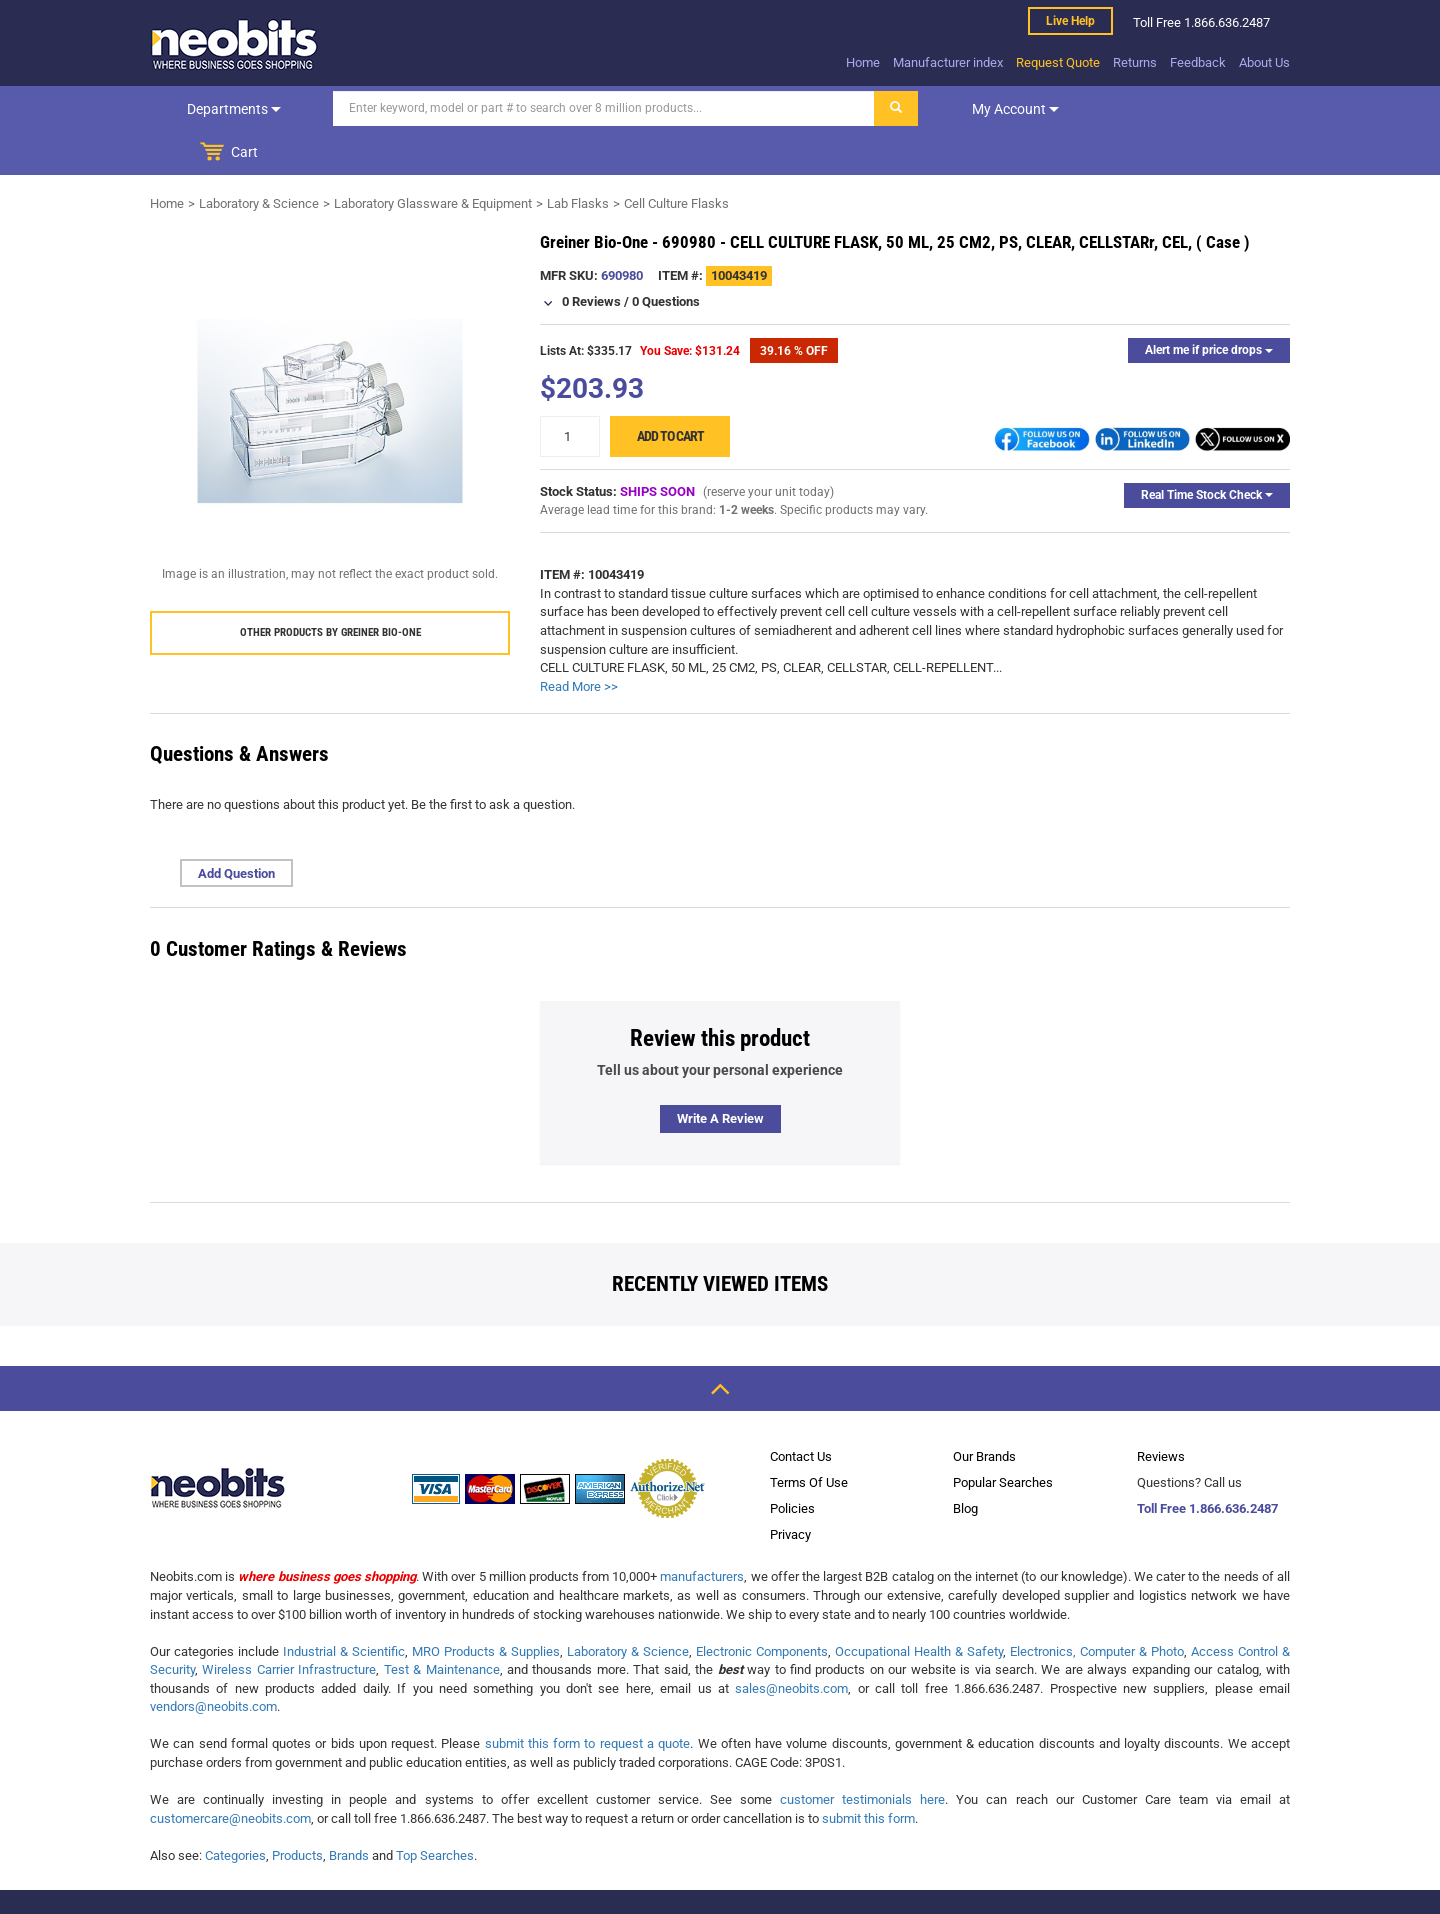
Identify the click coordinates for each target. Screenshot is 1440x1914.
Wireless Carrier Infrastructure (289, 1625)
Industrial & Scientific (344, 1607)
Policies (792, 1464)
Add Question (236, 829)
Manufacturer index (948, 62)
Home (863, 62)
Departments (233, 109)
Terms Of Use (809, 1438)
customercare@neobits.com (230, 1774)
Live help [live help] (1070, 21)
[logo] (235, 44)
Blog (965, 1464)
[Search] (601, 108)
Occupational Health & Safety (919, 1607)
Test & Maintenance (442, 1625)
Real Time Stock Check (1207, 451)
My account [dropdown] (1012, 109)
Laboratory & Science (259, 159)
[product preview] (330, 367)
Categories (235, 1811)
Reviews (1161, 1412)
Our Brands (984, 1412)
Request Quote (1058, 62)
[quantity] (570, 392)
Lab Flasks (578, 159)
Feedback (1198, 62)
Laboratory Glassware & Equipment (433, 159)
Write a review (720, 1074)
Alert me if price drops (1209, 306)
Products (297, 1811)
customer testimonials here (862, 1755)
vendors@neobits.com (213, 1662)
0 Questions (666, 257)
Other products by (330, 588)
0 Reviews (591, 257)
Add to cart (670, 392)
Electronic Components (762, 1607)
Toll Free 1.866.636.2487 (1207, 1464)
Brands (349, 1811)
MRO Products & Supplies (486, 1607)
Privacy (790, 1490)
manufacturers (702, 1532)
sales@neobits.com (791, 1644)
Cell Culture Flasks (676, 159)
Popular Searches (1003, 1438)
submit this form (868, 1774)
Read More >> (579, 642)
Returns (1135, 62)
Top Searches (435, 1811)
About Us (1264, 62)
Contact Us (801, 1412)
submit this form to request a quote (588, 1699)
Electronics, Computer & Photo (1097, 1607)
